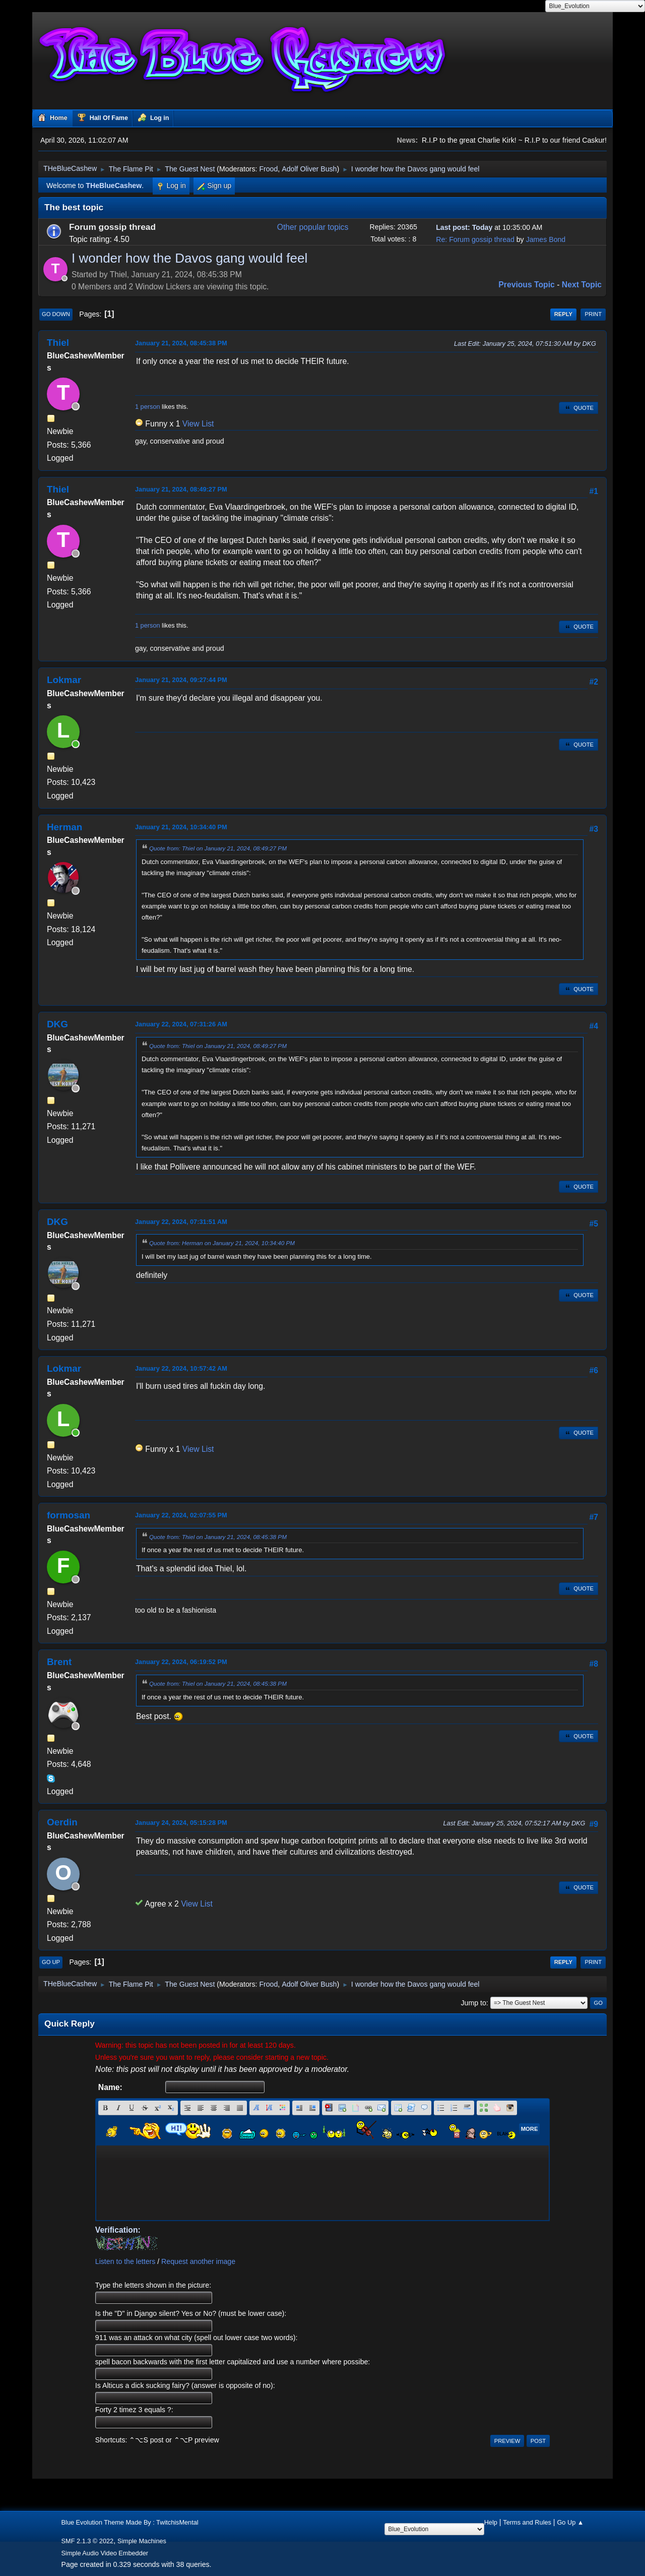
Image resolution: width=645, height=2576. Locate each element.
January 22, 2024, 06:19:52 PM (181, 1662)
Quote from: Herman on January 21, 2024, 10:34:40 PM (222, 1243)
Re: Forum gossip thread (475, 239)
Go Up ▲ (570, 2522)
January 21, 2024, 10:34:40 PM (181, 827)
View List (198, 423)
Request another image (198, 2261)
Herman (64, 827)
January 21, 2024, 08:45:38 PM (181, 343)
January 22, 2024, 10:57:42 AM (181, 1368)
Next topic (582, 284)
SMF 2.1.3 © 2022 (87, 2541)
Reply (563, 314)
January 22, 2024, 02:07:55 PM (181, 1515)
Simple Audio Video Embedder (105, 2553)
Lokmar (64, 679)
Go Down (56, 314)
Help (490, 2522)
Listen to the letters (125, 2261)
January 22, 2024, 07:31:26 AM (181, 1024)
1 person (147, 406)
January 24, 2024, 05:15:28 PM (181, 1822)
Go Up (51, 1962)
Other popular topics (313, 227)
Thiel (58, 342)
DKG (57, 1024)
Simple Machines (141, 2541)
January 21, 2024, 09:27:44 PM (181, 680)
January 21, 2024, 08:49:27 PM (181, 489)
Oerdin (62, 1822)
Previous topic (526, 284)
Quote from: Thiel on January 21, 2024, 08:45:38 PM (218, 1537)
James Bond (546, 239)
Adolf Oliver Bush (309, 169)
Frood (268, 169)
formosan (68, 1515)
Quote (578, 408)
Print (593, 314)
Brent (59, 1662)
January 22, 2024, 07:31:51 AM (181, 1221)
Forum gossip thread (112, 227)
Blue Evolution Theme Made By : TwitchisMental (130, 2522)
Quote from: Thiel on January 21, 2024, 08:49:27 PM (218, 848)
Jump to (473, 2003)
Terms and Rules (527, 2522)
